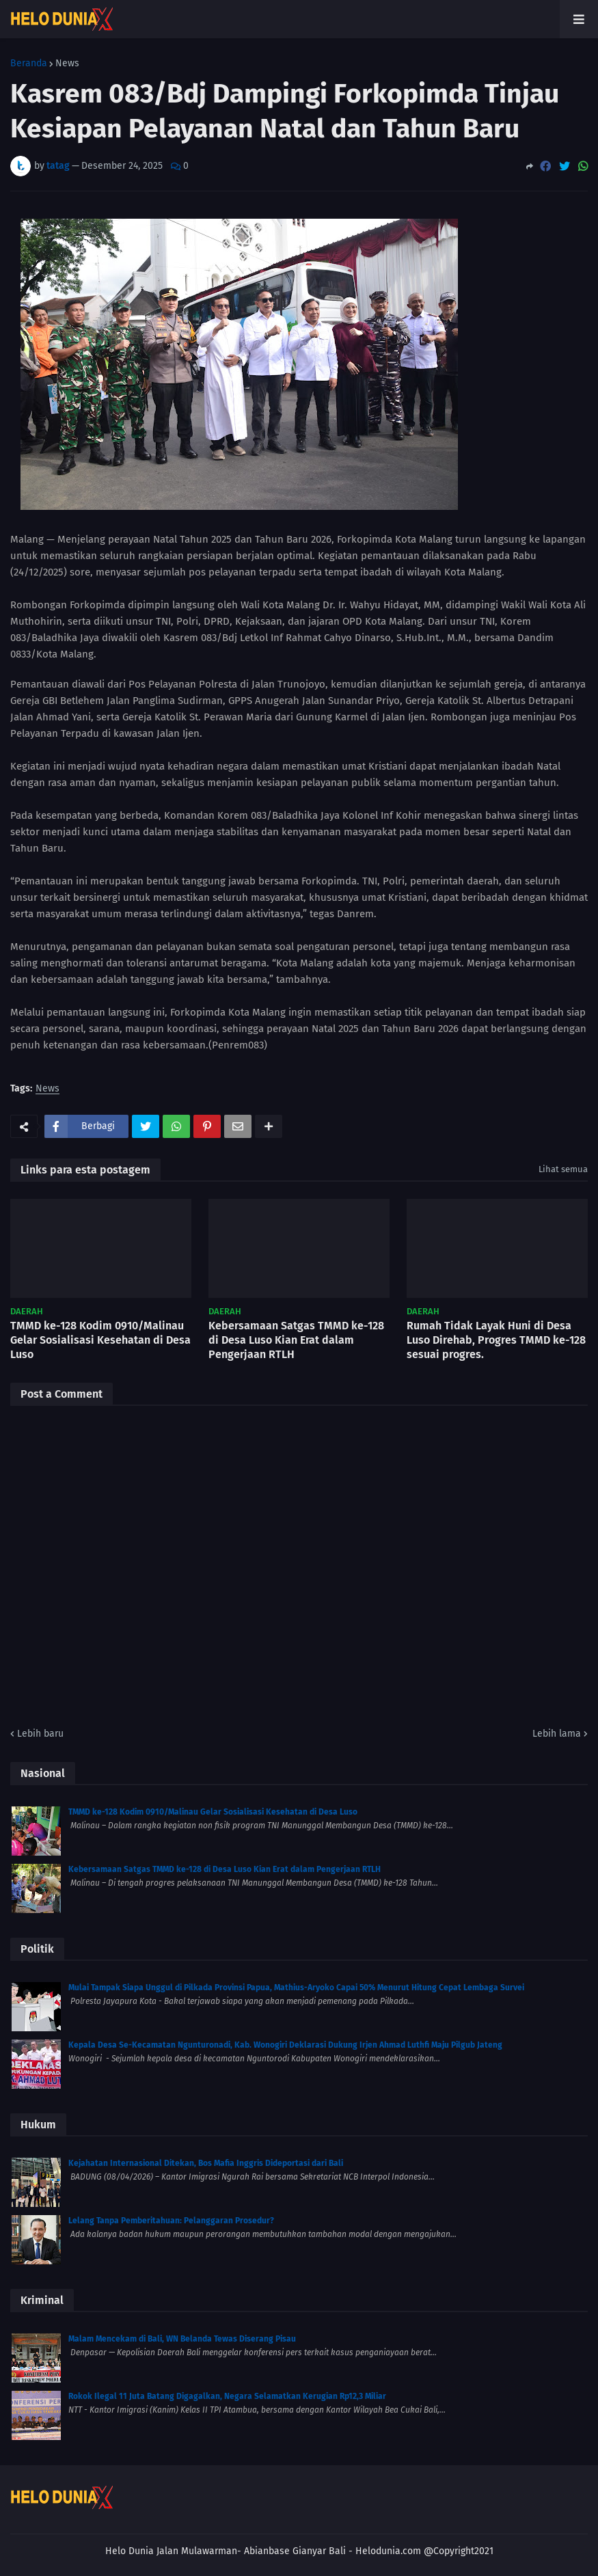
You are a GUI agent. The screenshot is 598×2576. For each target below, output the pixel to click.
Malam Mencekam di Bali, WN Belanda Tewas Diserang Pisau (182, 2339)
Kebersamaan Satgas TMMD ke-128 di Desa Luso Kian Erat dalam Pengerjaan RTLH (296, 1340)
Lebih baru (40, 1733)
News (67, 63)
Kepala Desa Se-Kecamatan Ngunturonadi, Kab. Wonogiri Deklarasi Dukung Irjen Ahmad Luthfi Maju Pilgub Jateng (285, 2045)
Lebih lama (556, 1733)
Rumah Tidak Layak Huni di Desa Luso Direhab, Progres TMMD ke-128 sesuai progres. (496, 1340)
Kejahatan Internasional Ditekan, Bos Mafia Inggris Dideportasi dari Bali (205, 2163)
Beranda (28, 63)
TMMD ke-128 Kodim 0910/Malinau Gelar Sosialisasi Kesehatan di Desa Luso (100, 1340)
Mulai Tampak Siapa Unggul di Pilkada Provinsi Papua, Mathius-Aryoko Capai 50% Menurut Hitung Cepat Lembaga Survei (296, 1987)
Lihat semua (563, 1169)
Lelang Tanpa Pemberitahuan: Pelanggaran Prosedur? (171, 2220)
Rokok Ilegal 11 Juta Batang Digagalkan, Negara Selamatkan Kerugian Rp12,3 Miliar (227, 2396)
